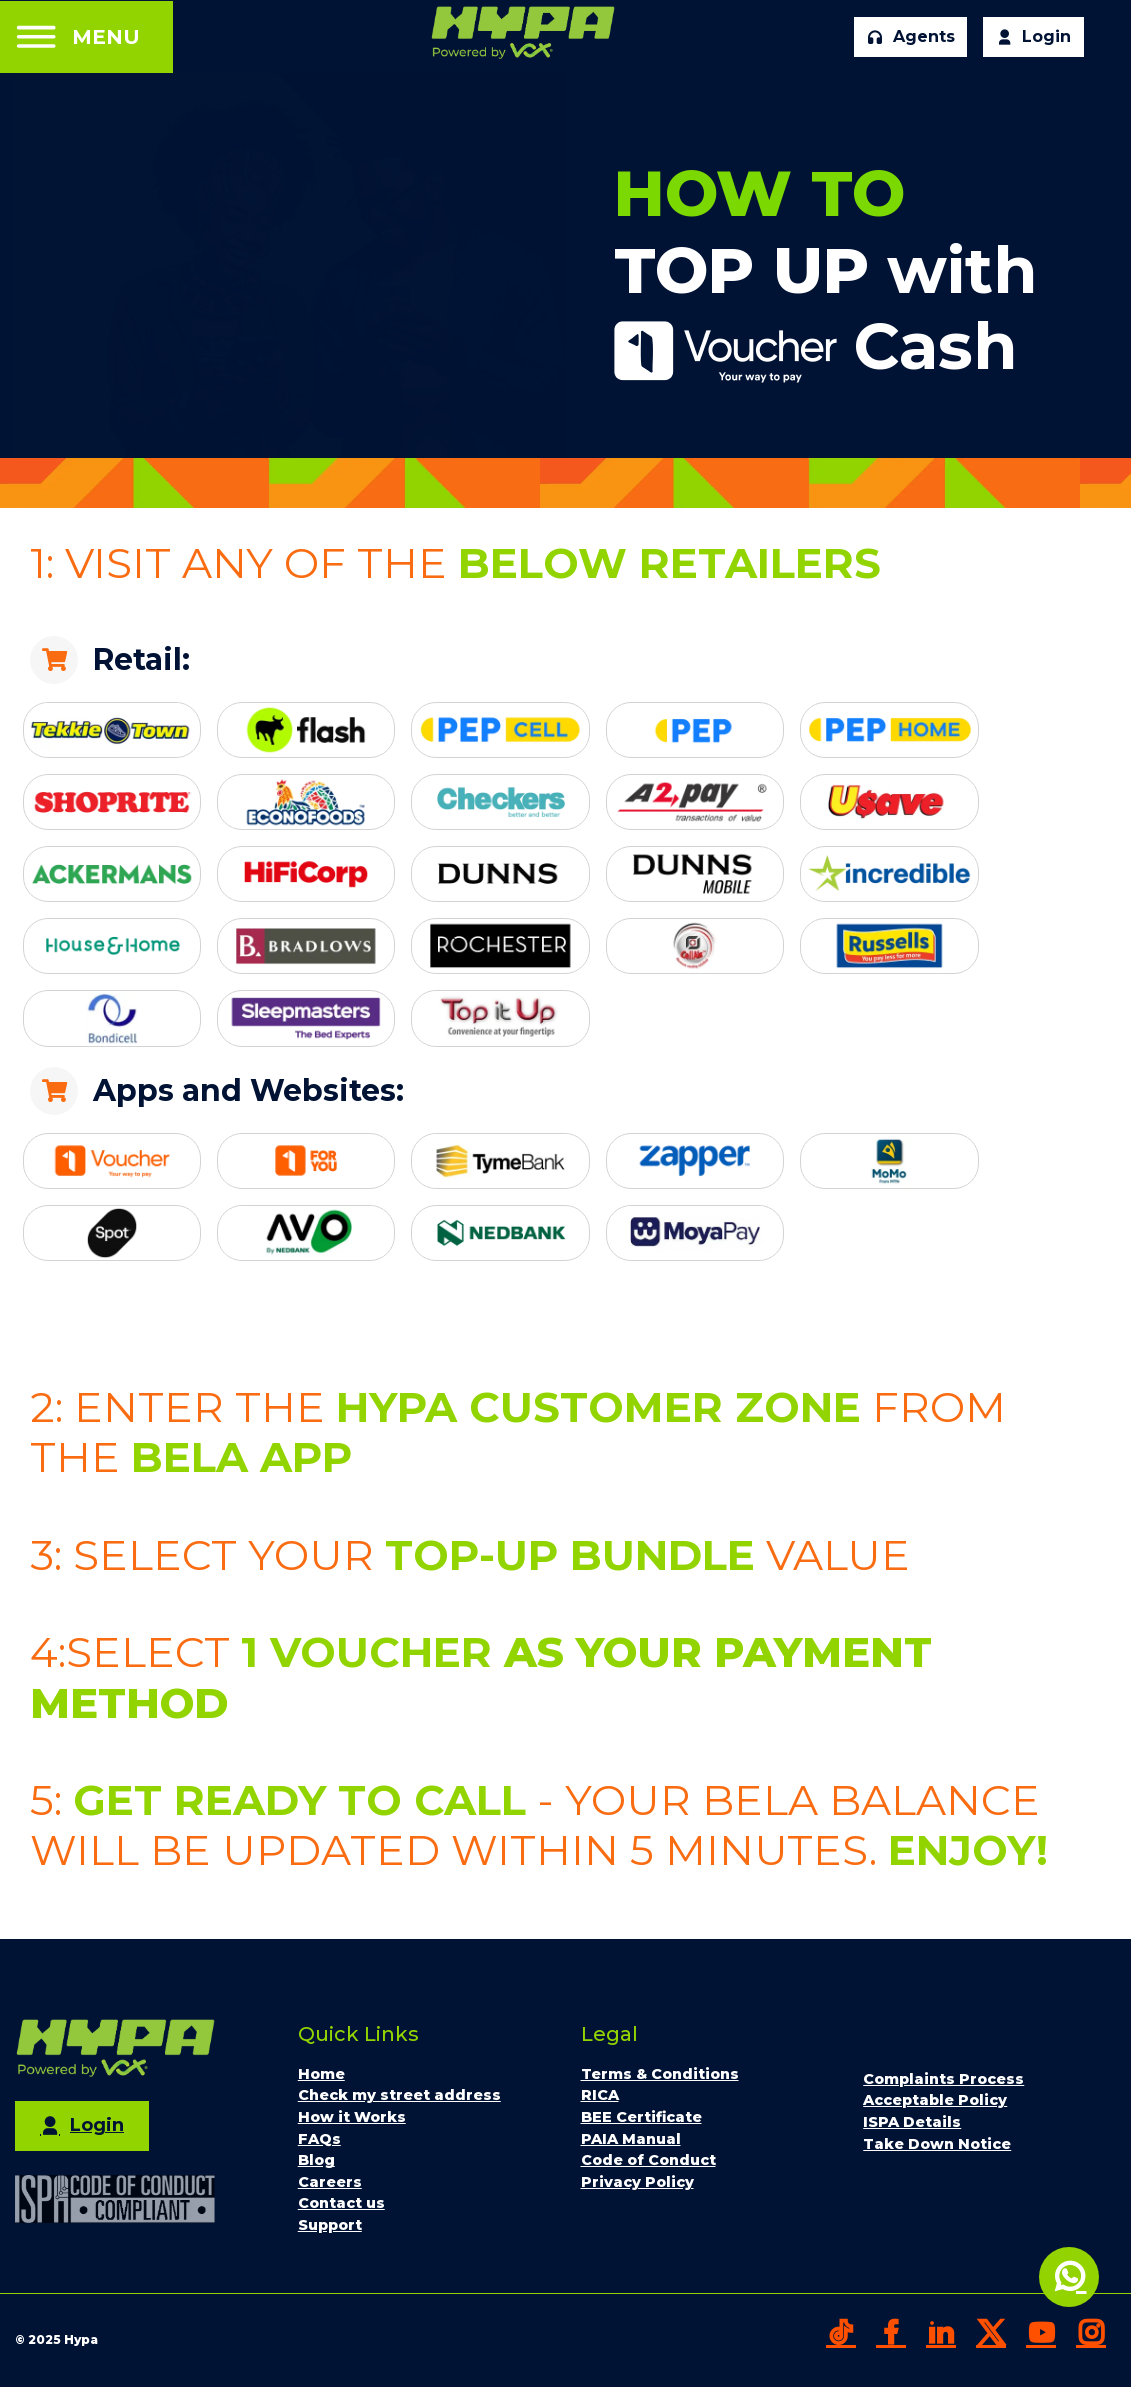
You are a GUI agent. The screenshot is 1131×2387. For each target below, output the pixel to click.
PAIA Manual (631, 2139)
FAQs (319, 2139)
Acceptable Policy (935, 2100)
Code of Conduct (648, 2160)
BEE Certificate (641, 2117)
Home (321, 2074)
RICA (600, 2095)
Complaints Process (943, 2079)
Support (330, 2225)
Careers (330, 2182)
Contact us (341, 2203)
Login (1033, 37)
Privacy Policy (637, 2182)
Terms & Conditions (660, 2074)
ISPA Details (912, 2122)
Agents (911, 37)
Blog (316, 2160)
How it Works (352, 2117)
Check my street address (399, 2095)
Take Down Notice (937, 2144)
